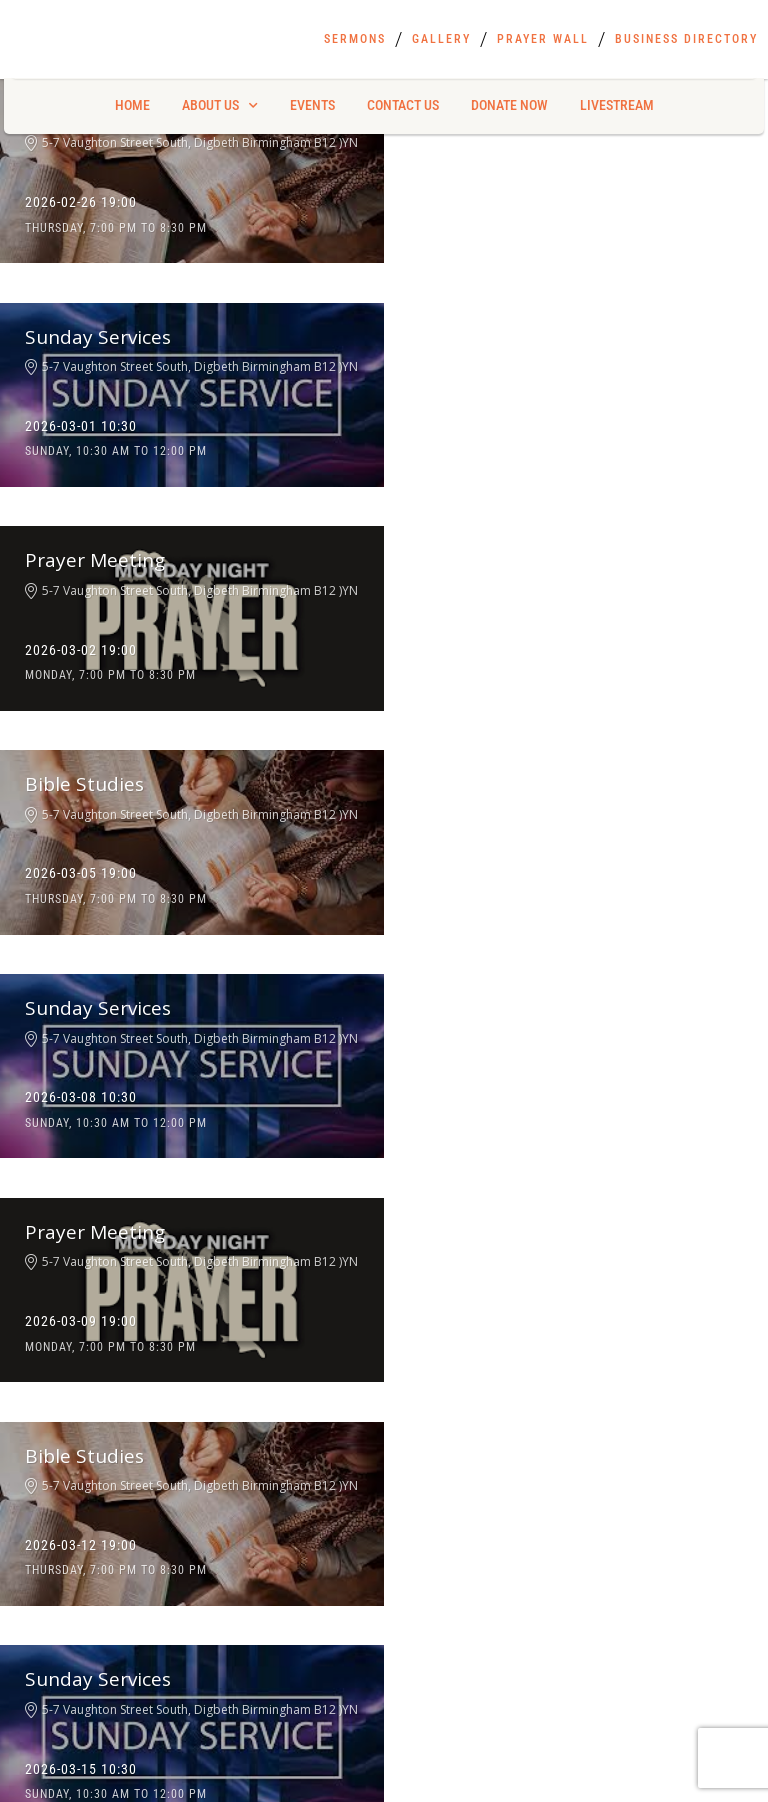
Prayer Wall (543, 39)
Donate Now (509, 105)
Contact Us (403, 105)
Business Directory (686, 39)
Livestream (617, 105)
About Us (220, 106)
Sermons (355, 39)
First (25, 1323)
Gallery (441, 39)
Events (312, 105)
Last (410, 1323)
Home (132, 105)
